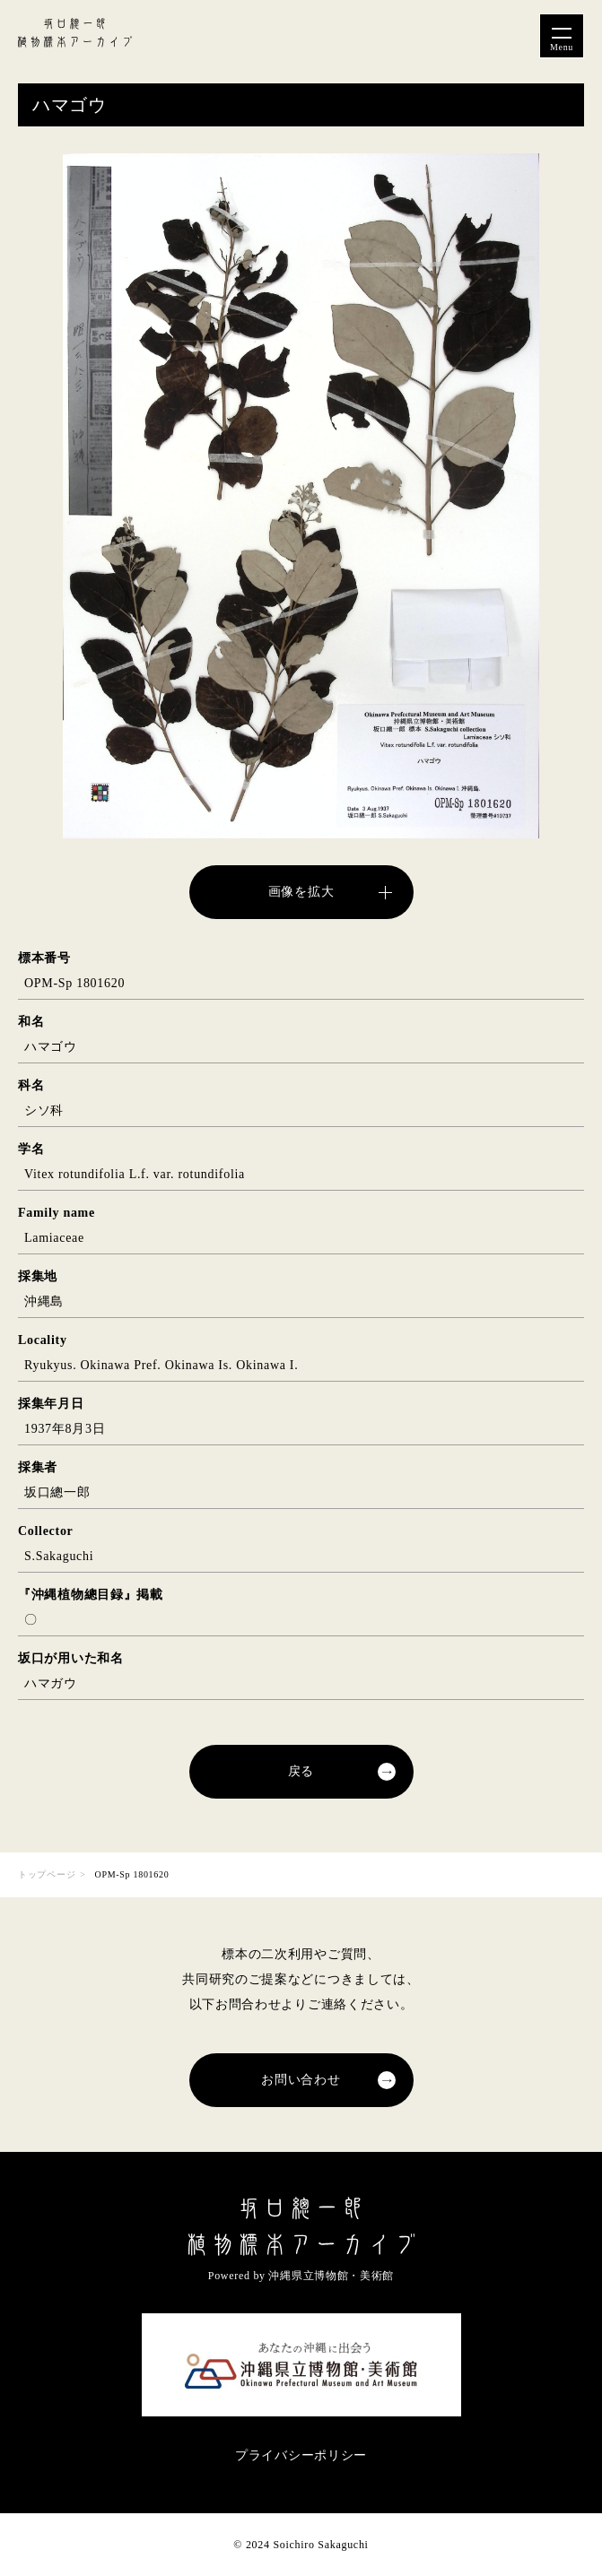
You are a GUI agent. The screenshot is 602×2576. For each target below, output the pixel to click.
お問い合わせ (300, 2079)
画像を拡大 (301, 891)
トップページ (46, 1874)
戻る (301, 1771)
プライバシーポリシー (301, 2455)
